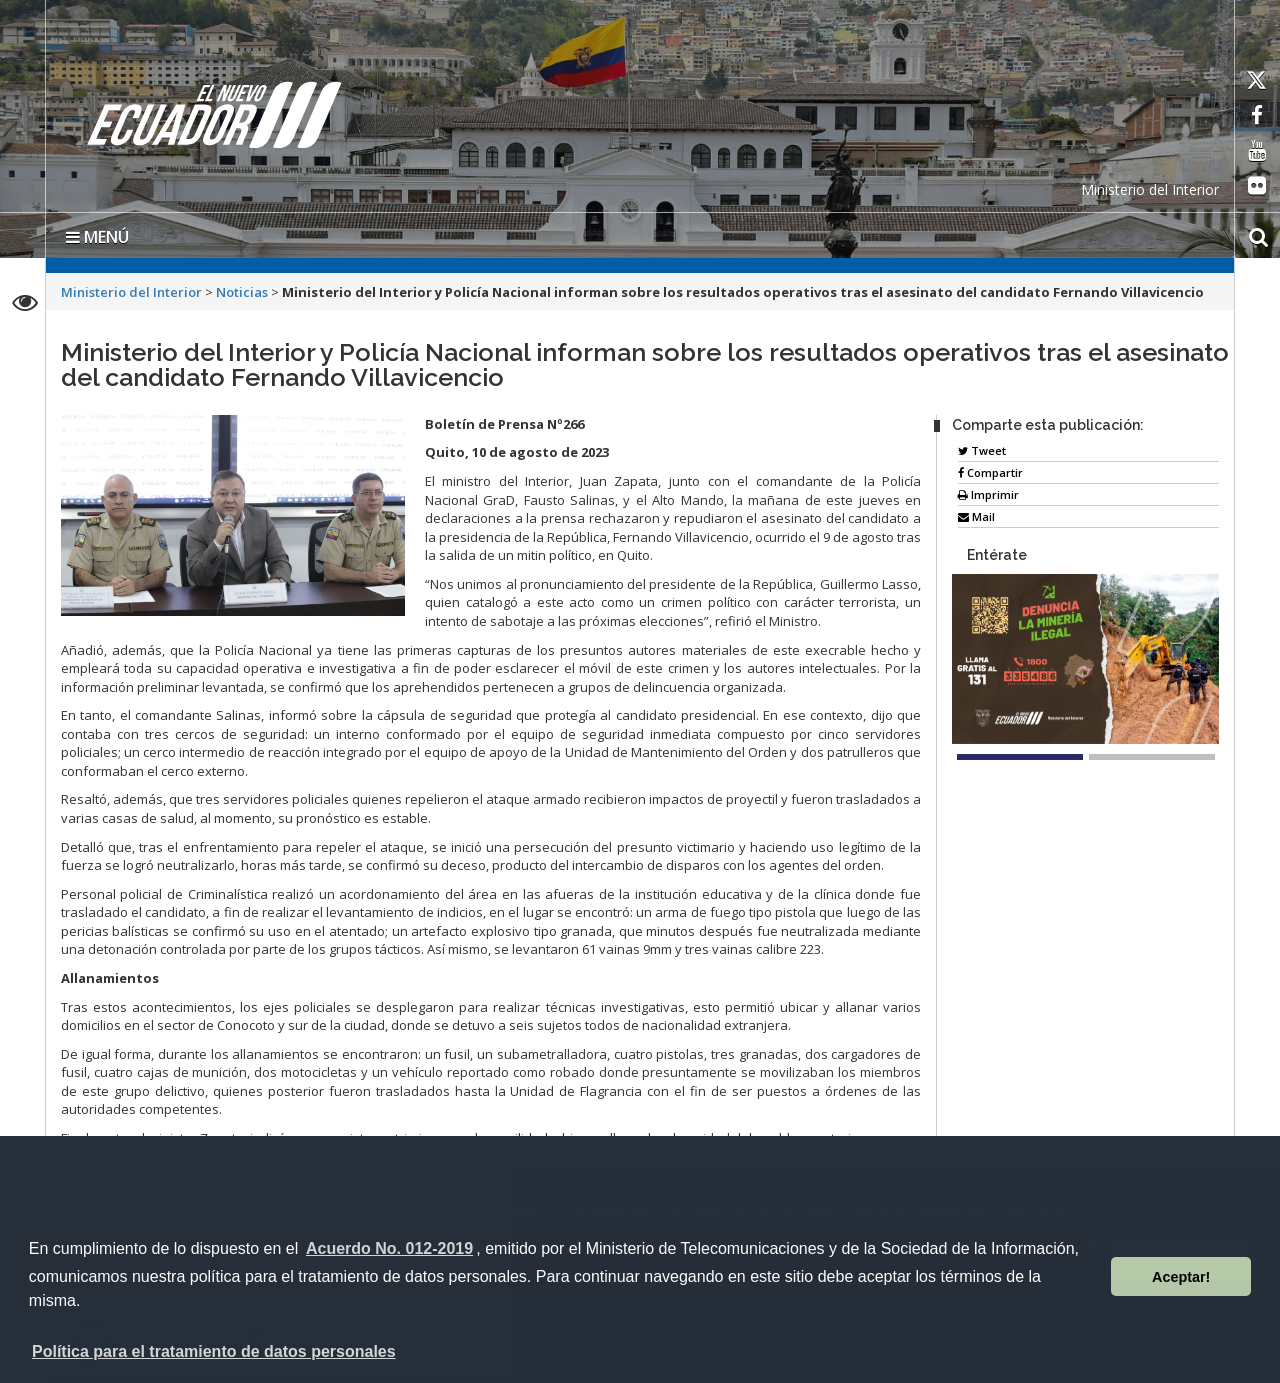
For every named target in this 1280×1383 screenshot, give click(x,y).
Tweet (982, 450)
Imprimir (988, 494)
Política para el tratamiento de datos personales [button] (214, 1351)
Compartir (990, 472)
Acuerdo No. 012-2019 (389, 1248)
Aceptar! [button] (1181, 1277)
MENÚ (97, 237)
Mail (976, 516)
